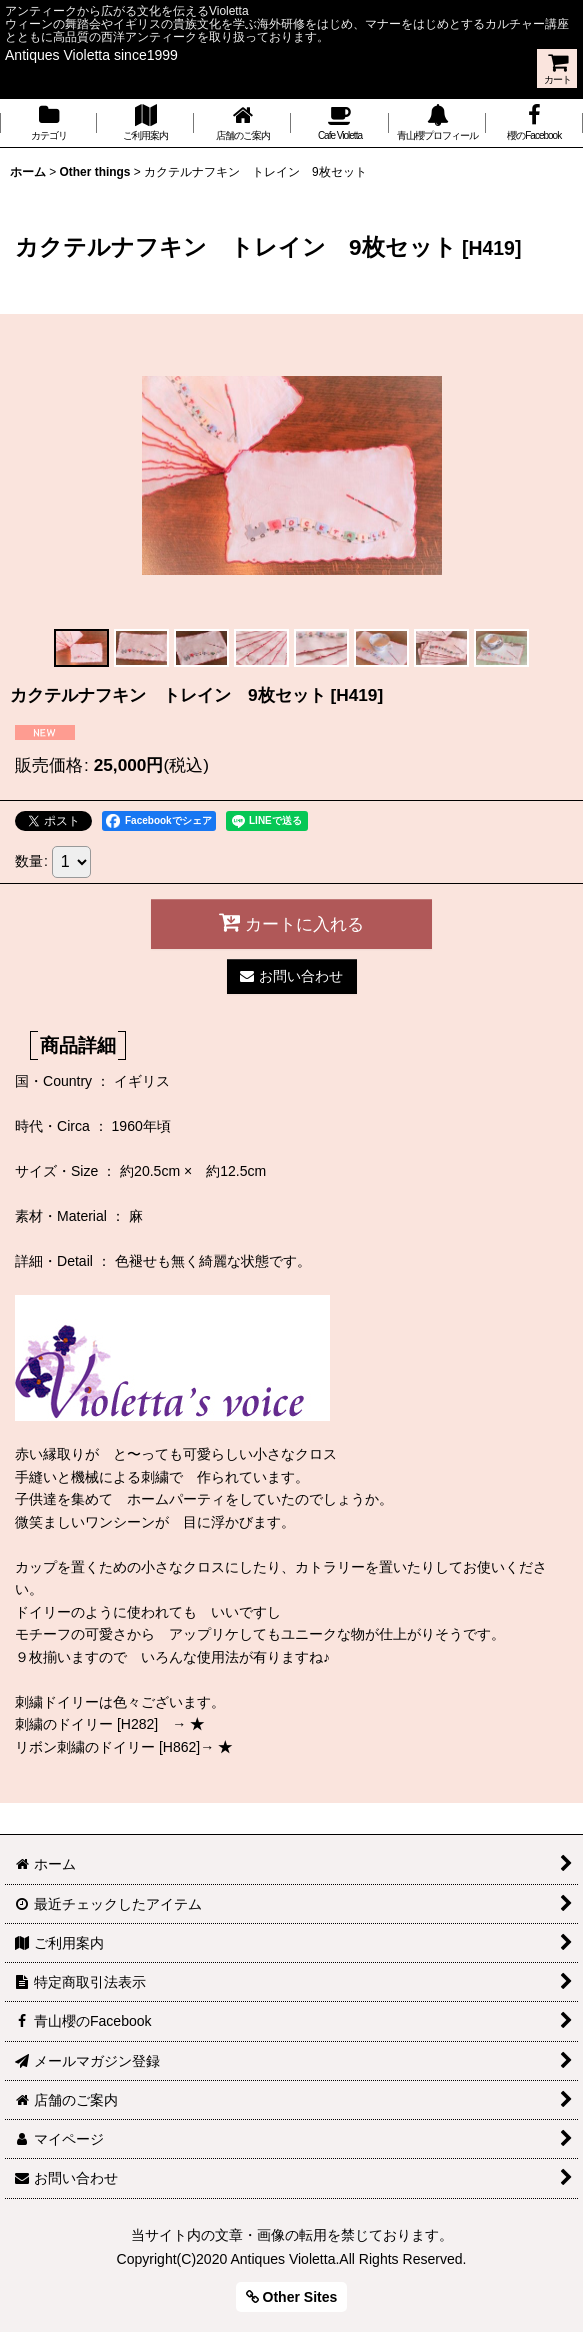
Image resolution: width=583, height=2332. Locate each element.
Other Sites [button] (292, 2297)
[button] (82, 648)
